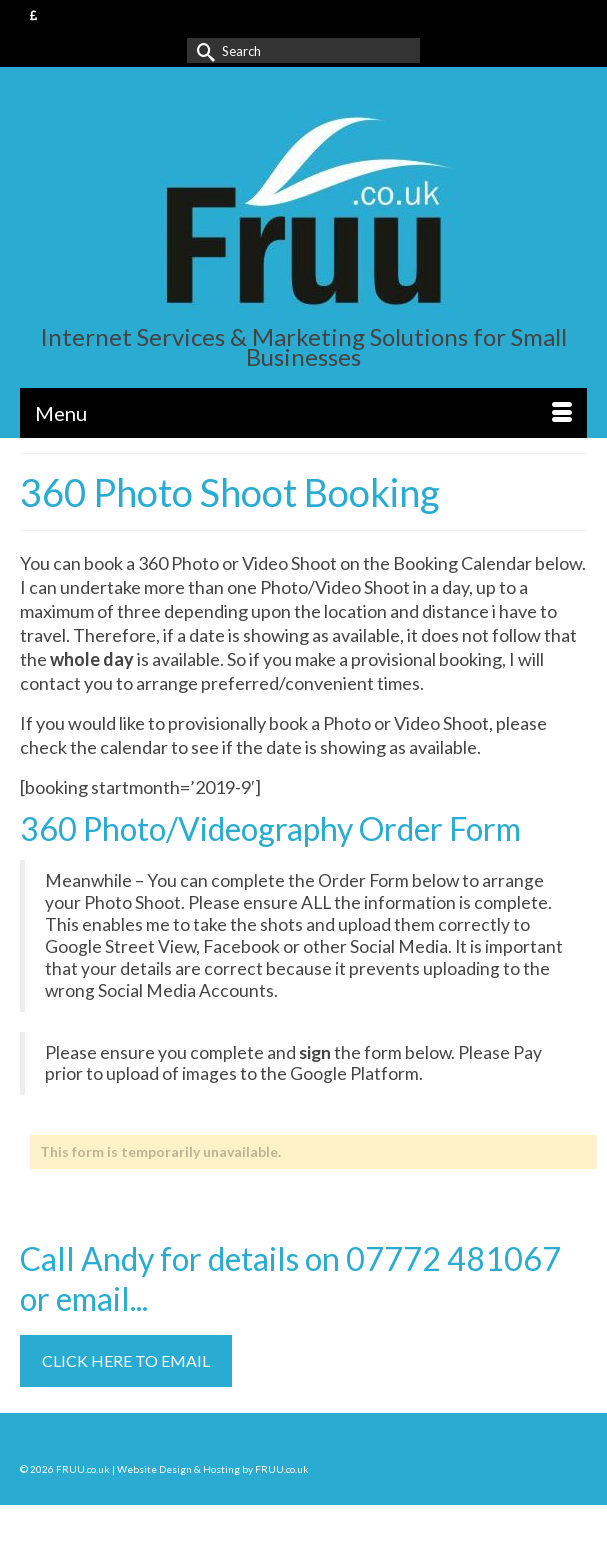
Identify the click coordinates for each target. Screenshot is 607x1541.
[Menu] (303, 413)
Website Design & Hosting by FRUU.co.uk (213, 1469)
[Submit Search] (202, 50)
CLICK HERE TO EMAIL (126, 1360)
